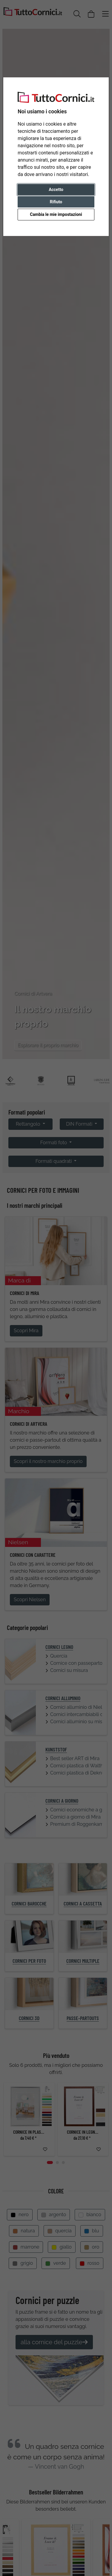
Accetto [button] (56, 189)
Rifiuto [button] (56, 201)
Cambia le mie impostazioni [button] (56, 214)
